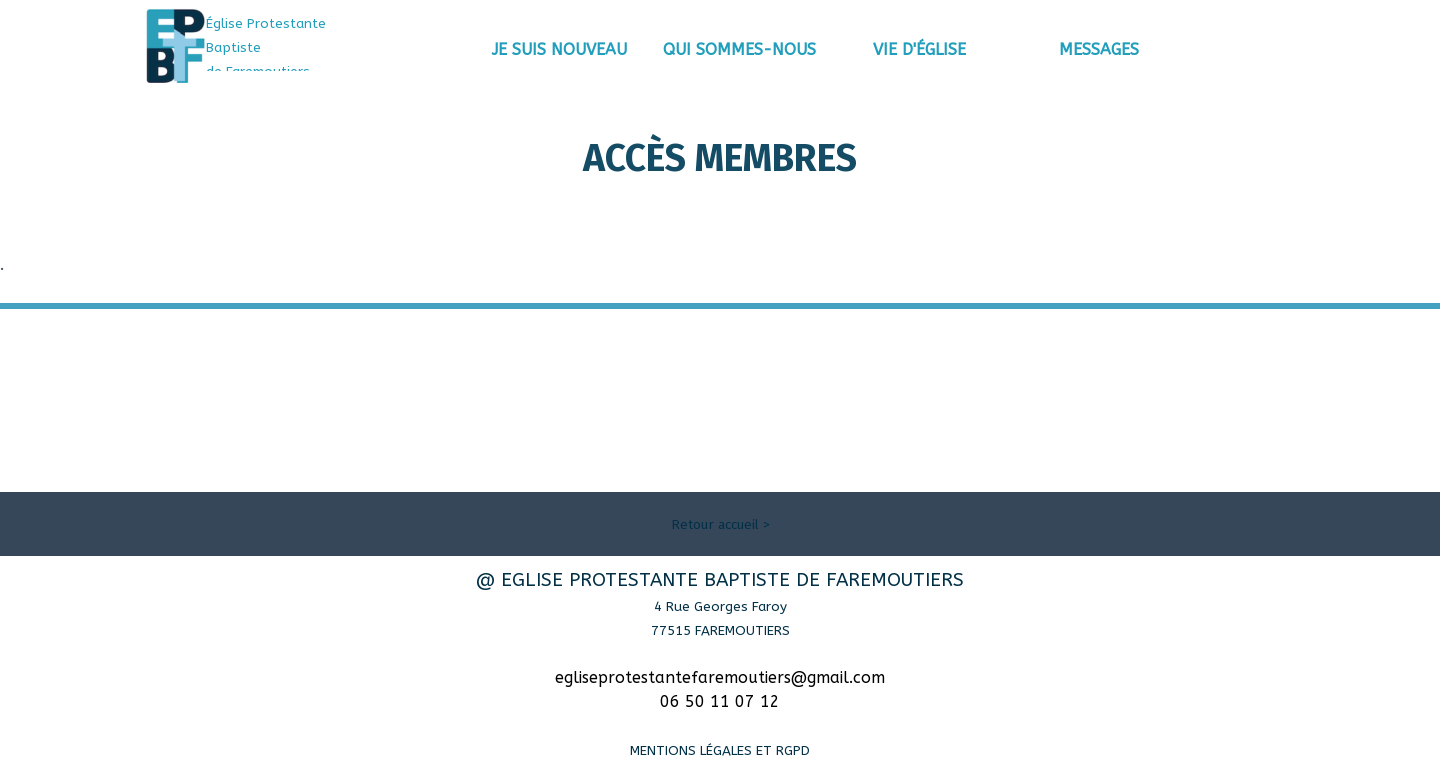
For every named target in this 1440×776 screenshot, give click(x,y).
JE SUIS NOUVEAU (559, 49)
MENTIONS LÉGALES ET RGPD (720, 750)
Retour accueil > (720, 525)
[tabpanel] (295, 47)
